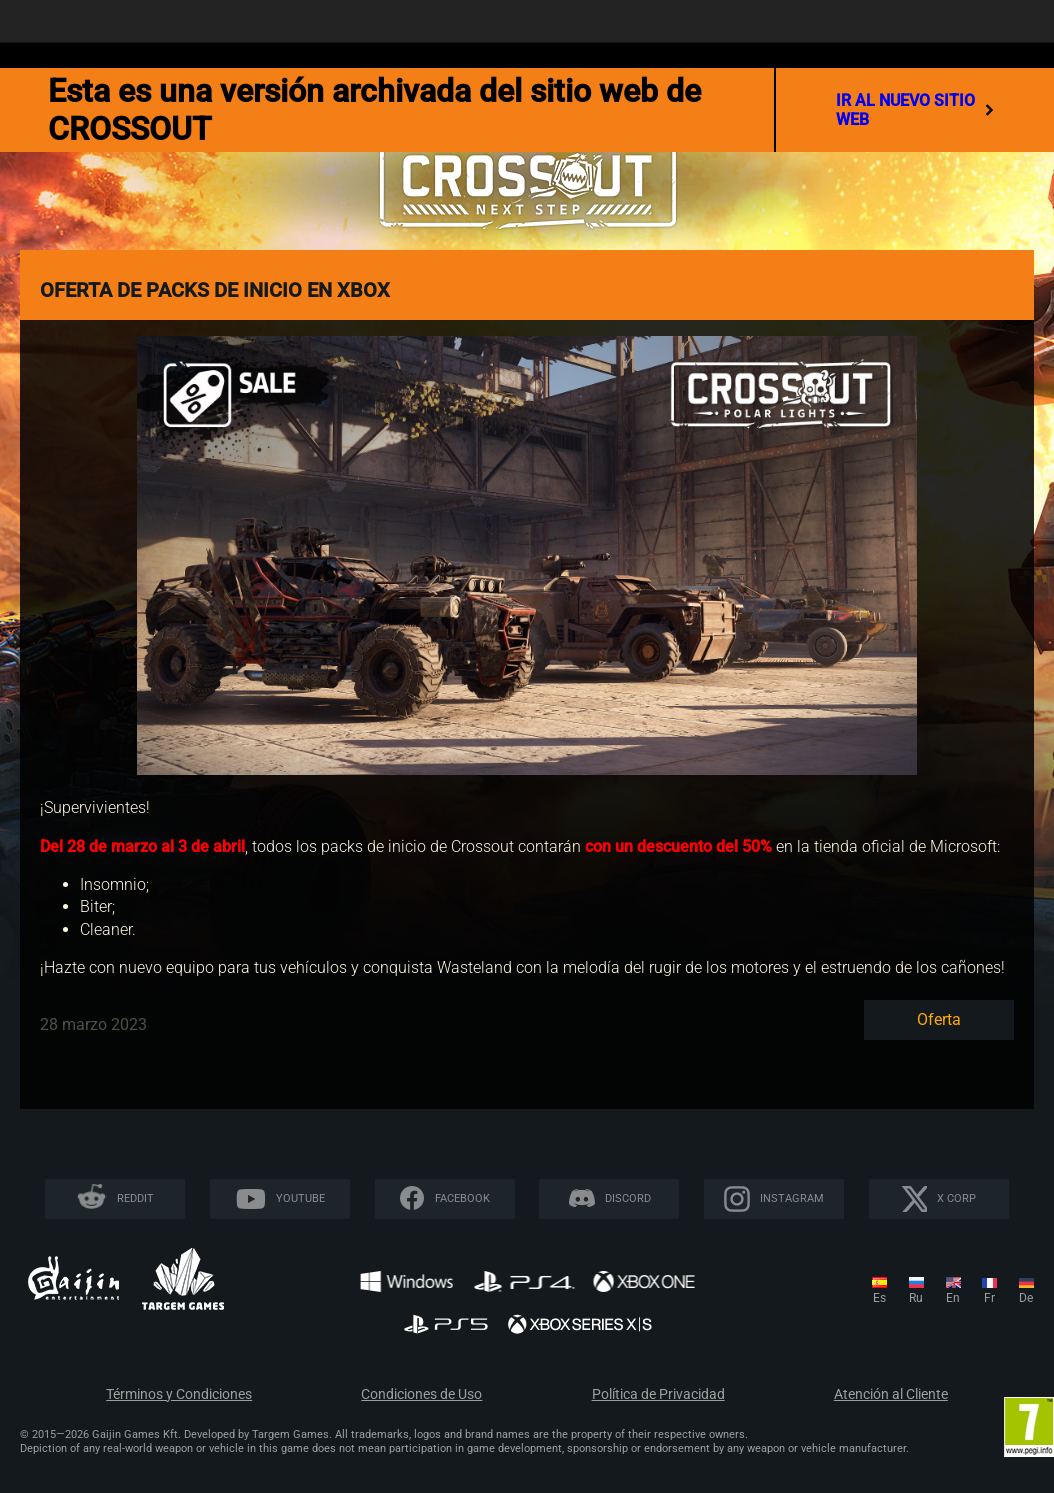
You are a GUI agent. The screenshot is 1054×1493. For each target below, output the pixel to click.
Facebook (462, 1198)
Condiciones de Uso (421, 1394)
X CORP (956, 1198)
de (1026, 1298)
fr (989, 1298)
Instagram (792, 1198)
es (879, 1298)
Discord (628, 1198)
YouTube (300, 1198)
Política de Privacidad (658, 1394)
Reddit (135, 1198)
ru (916, 1298)
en (953, 1298)
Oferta (939, 1019)
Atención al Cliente (891, 1394)
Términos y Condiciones (179, 1394)
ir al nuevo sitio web (915, 110)
